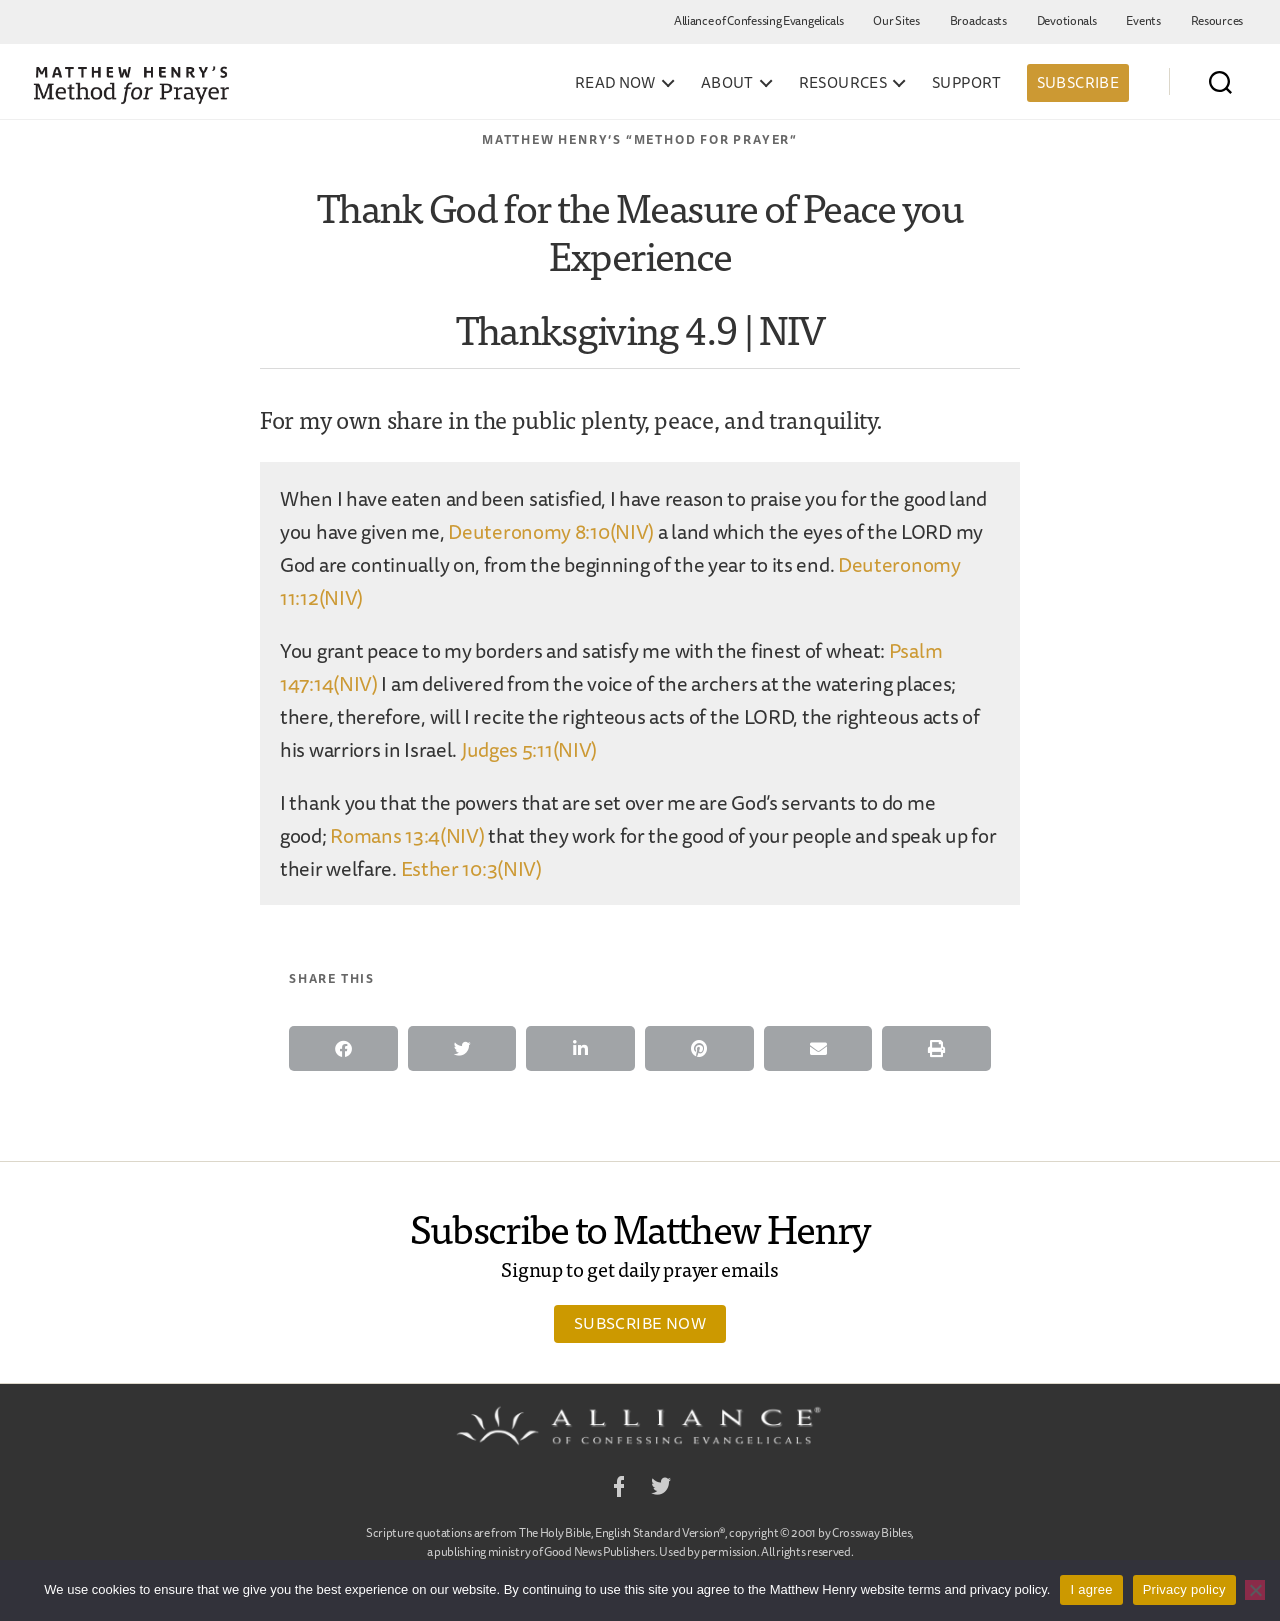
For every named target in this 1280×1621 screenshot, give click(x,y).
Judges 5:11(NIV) (529, 749)
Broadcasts (978, 20)
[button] (343, 1048)
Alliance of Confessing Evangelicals (759, 20)
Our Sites (896, 20)
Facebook (619, 1489)
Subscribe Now (640, 1323)
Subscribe (1078, 82)
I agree (1091, 1589)
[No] (1255, 1590)
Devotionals (1067, 20)
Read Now (615, 83)
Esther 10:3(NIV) (471, 868)
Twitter (661, 1489)
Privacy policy (1184, 1589)
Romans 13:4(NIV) (407, 835)
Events (1143, 20)
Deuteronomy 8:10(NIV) (551, 531)
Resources (1217, 20)
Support (967, 83)
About (727, 83)
